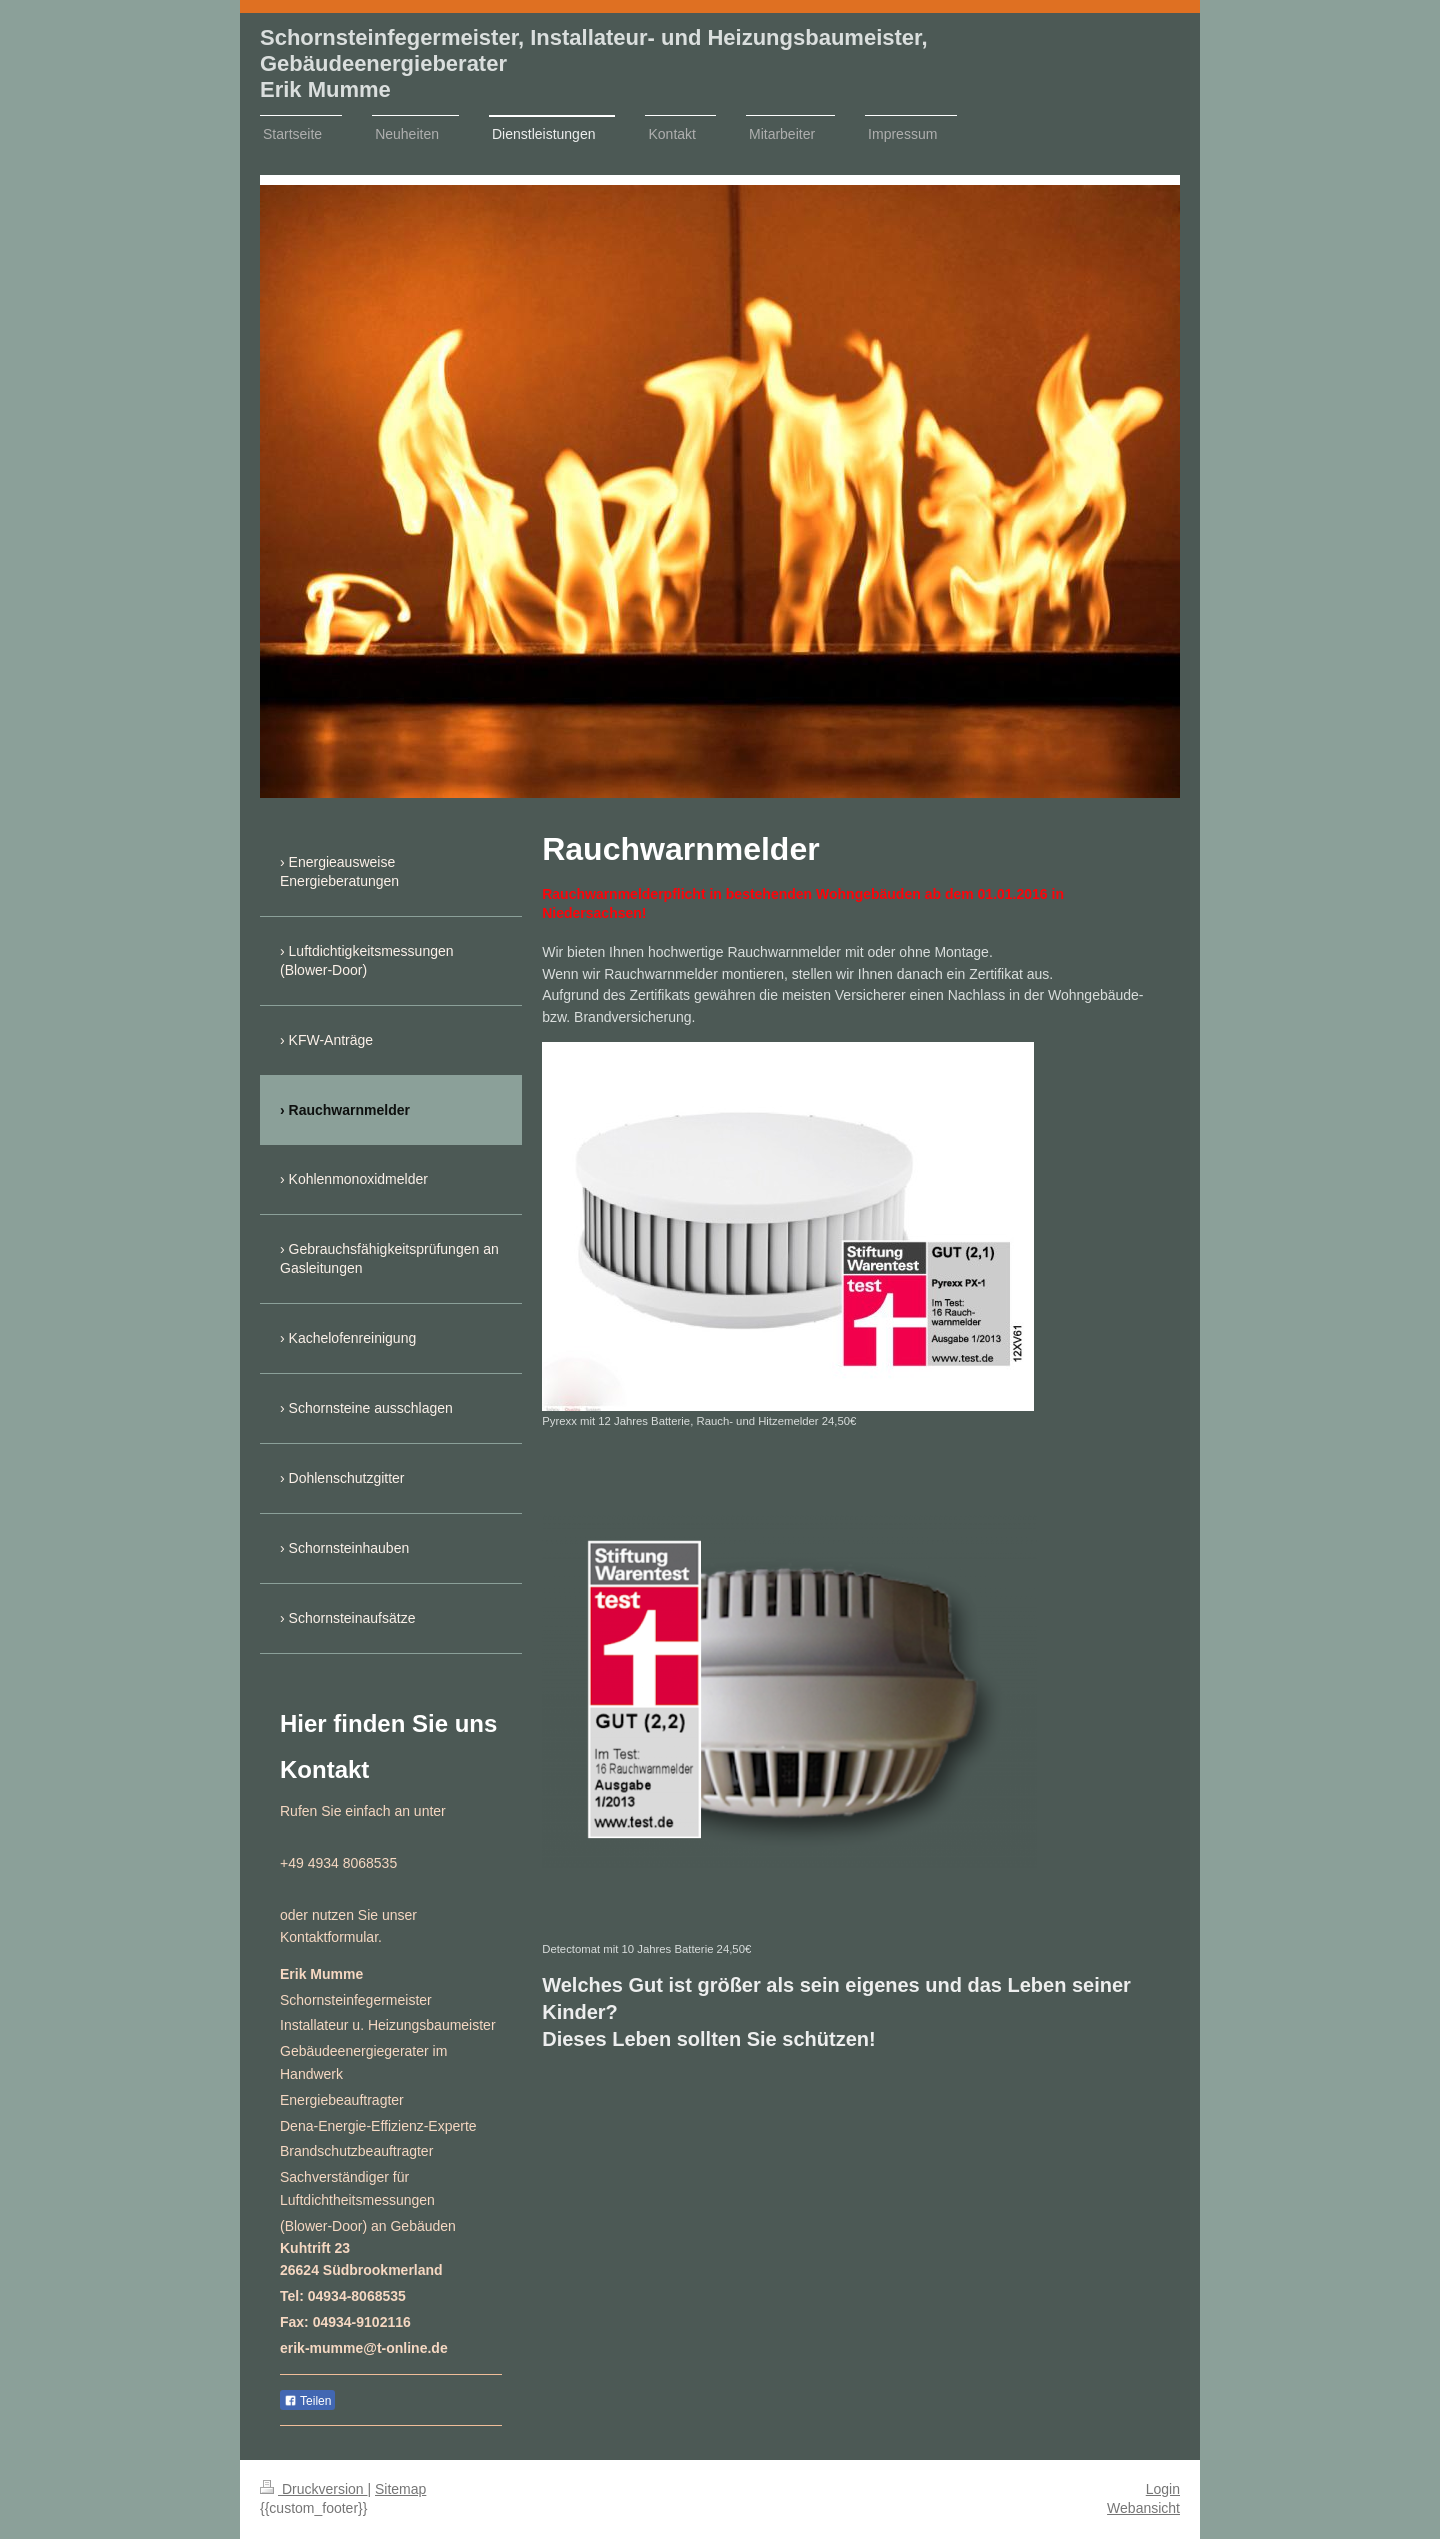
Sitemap (400, 2489)
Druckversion (313, 2489)
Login (1163, 2489)
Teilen (307, 2401)
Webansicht (1143, 2508)
